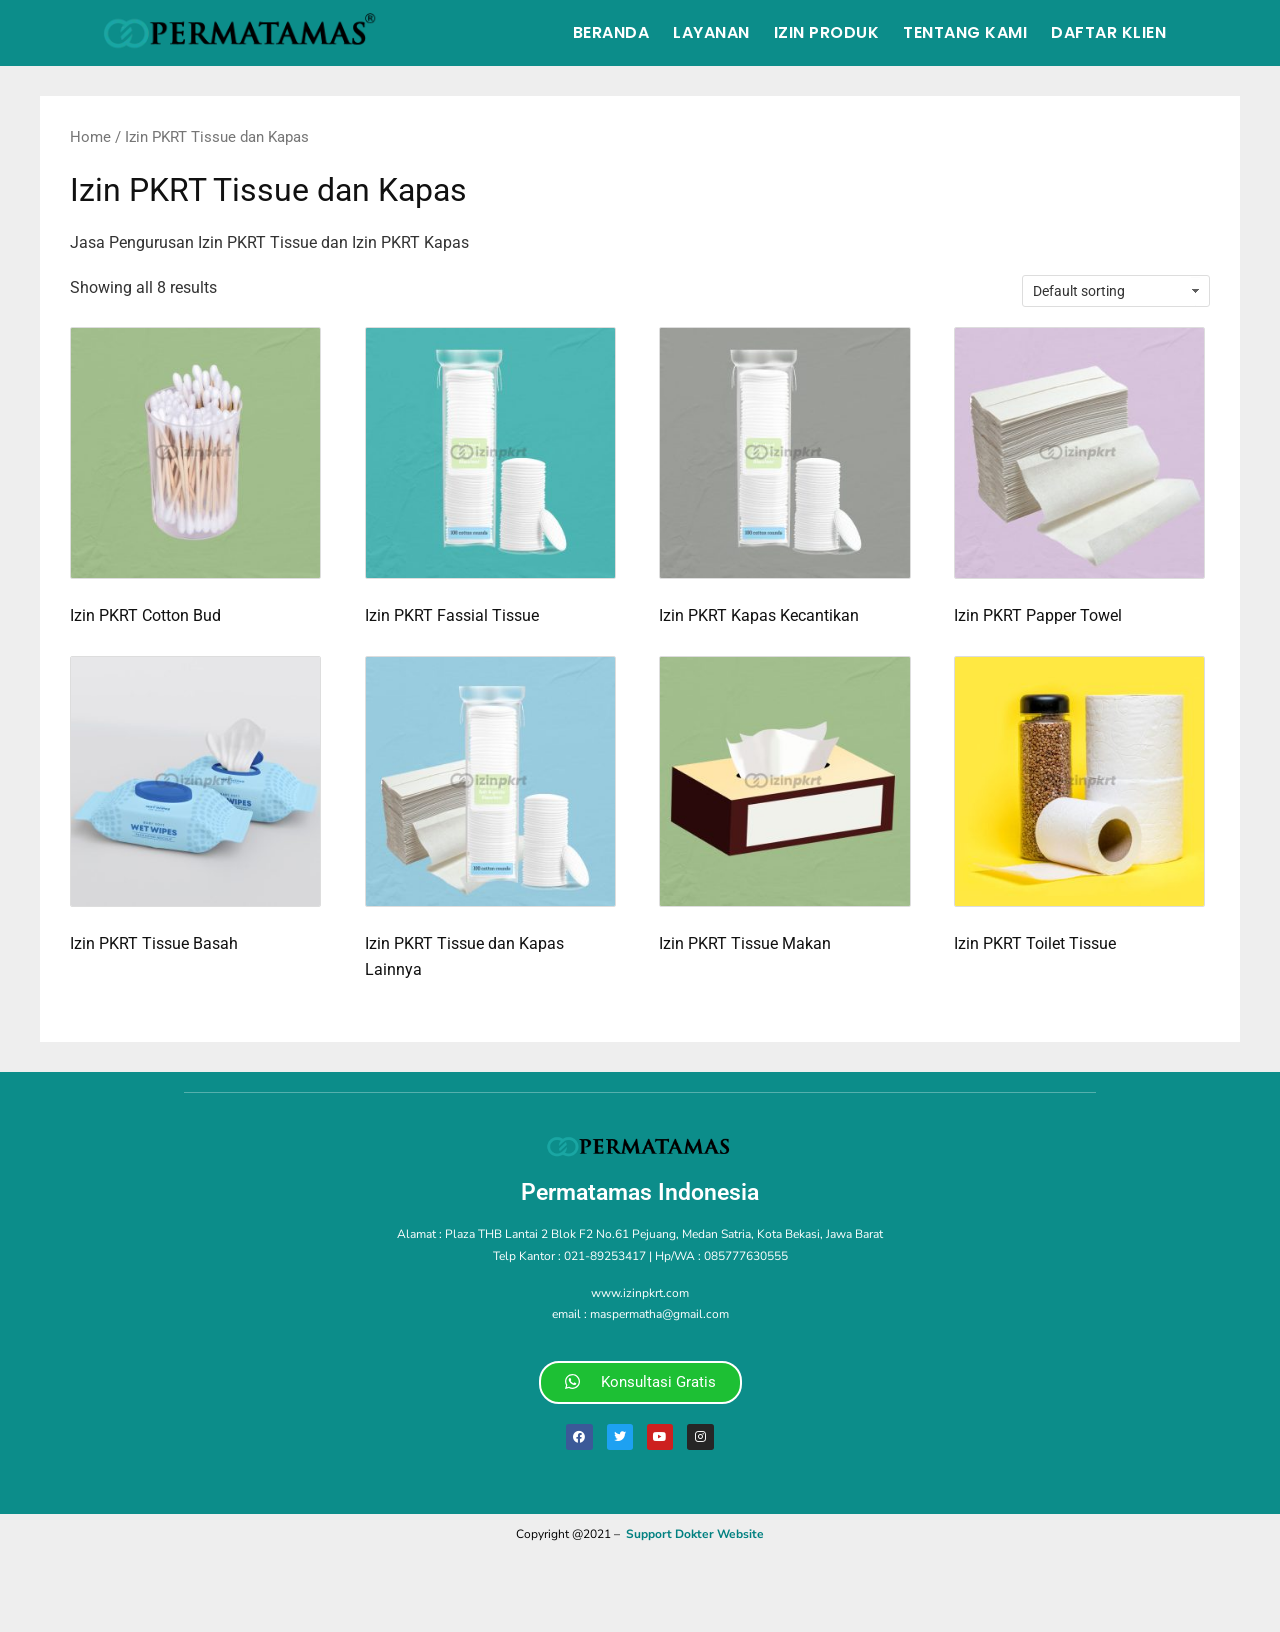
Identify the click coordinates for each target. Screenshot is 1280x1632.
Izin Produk (827, 32)
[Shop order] (1116, 291)
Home (90, 137)
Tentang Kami (965, 32)
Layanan (711, 32)
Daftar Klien (1108, 32)
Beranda (611, 32)
